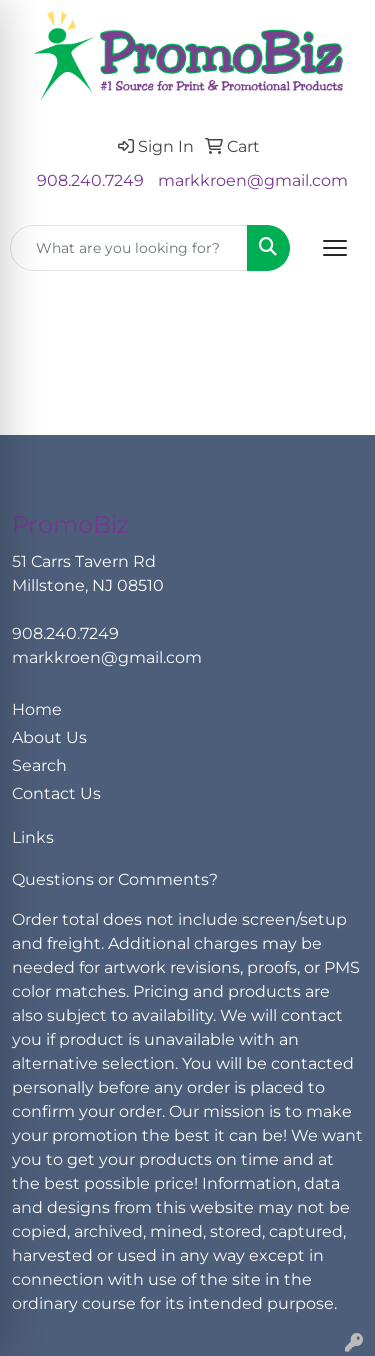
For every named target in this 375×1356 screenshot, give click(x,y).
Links (33, 837)
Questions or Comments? (115, 879)
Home (37, 709)
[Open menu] (335, 248)
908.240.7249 (90, 180)
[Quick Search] (129, 248)
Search (39, 765)
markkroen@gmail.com (253, 180)
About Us (49, 737)
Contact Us (56, 793)
